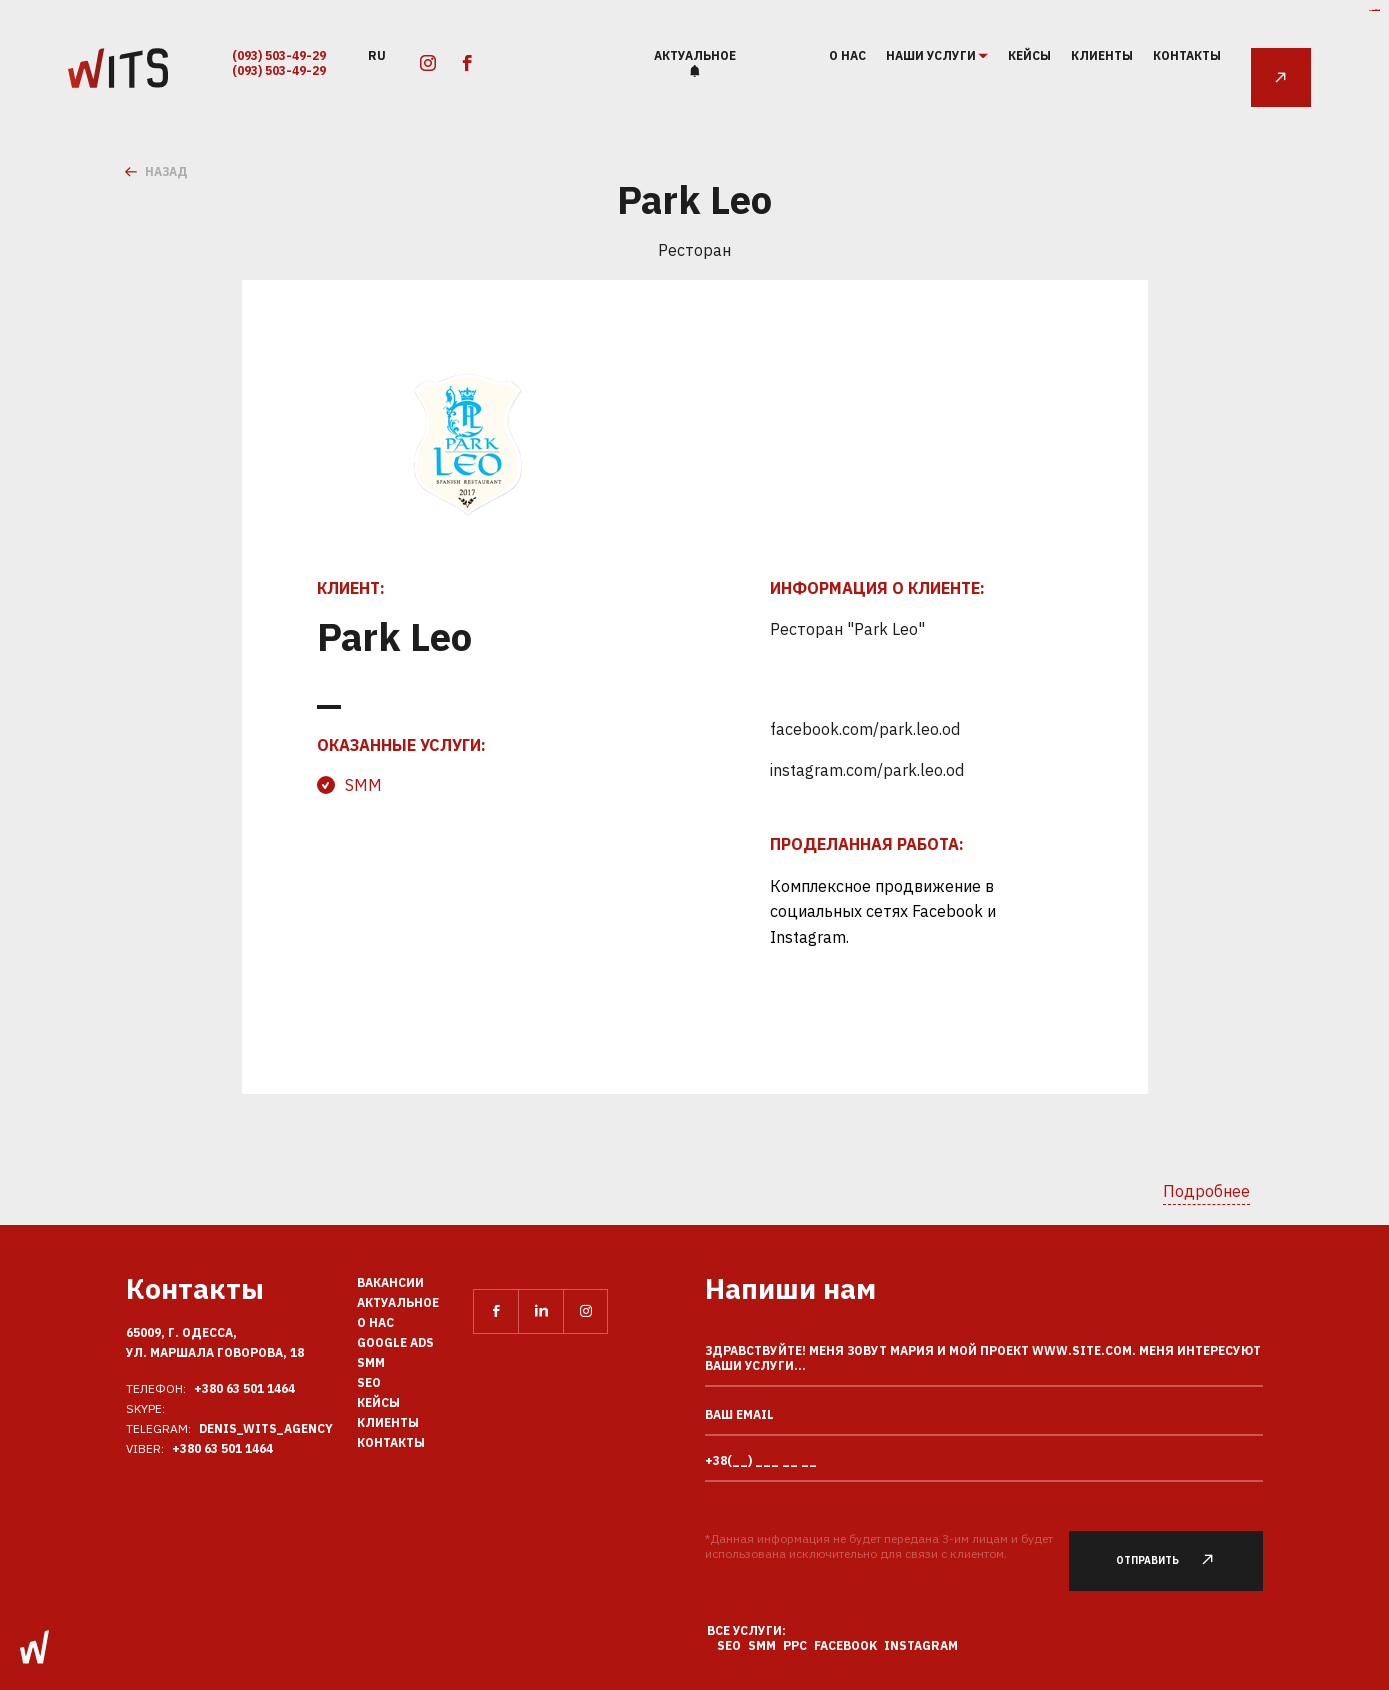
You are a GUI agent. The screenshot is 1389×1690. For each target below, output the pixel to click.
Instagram (921, 1645)
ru (377, 54)
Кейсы (1029, 55)
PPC (795, 1645)
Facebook (845, 1645)
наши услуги (932, 56)
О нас (847, 55)
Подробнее (1206, 1191)
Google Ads (395, 1342)
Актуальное (695, 55)
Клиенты (1102, 55)
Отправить (1176, 1560)
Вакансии (390, 1282)
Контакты (1187, 55)
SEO (369, 1382)
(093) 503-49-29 (279, 55)
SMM (363, 785)
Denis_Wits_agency (266, 1428)
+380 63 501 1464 (244, 1388)
